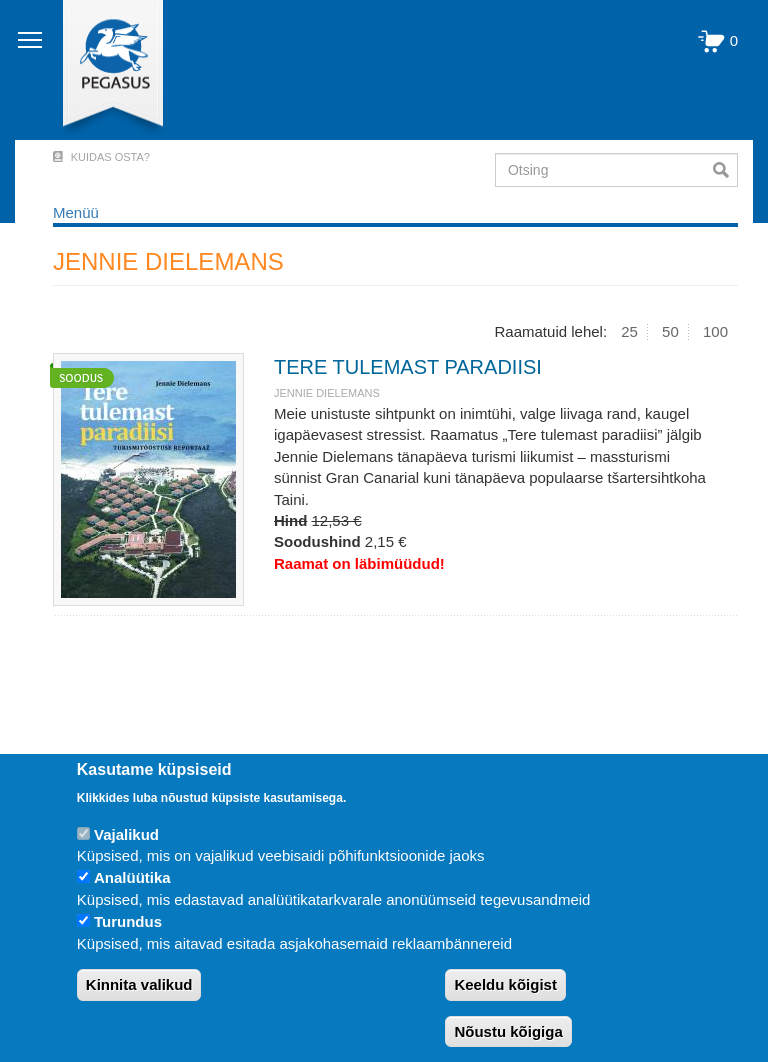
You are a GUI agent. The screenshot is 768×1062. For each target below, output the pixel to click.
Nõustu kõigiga (508, 1031)
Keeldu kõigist (505, 984)
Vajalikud (126, 834)
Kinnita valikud (139, 984)
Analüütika (132, 877)
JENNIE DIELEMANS (327, 393)
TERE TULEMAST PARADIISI (408, 367)
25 (629, 331)
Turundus (128, 921)
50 (670, 331)
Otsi (725, 170)
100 (715, 331)
